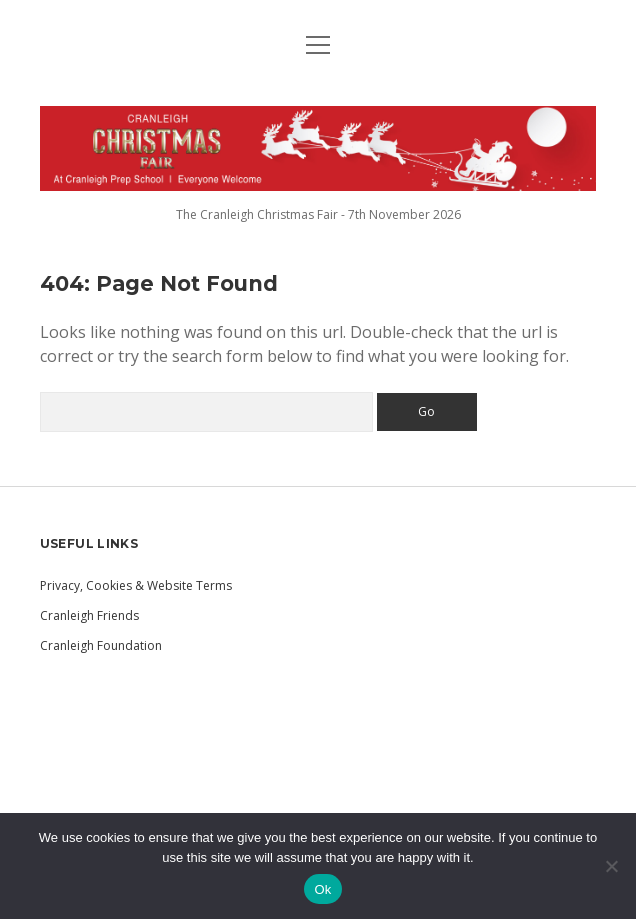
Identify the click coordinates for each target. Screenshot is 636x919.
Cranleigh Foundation (101, 645)
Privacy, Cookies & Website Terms (136, 585)
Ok (322, 889)
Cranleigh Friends (89, 615)
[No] (611, 866)
